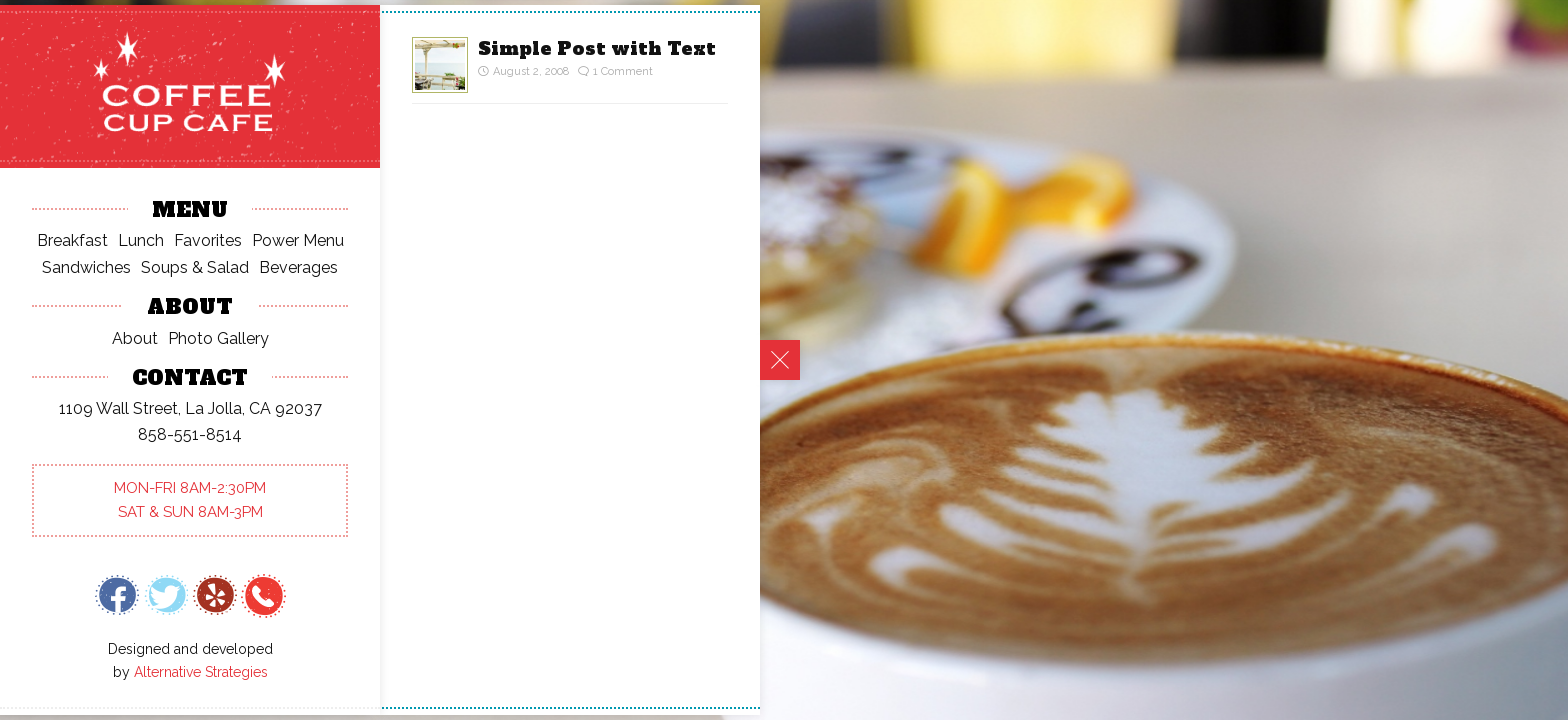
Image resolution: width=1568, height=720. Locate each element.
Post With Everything (129, 242)
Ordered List (210, 448)
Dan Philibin (94, 396)
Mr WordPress (103, 370)
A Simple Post (104, 216)
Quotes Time (100, 268)
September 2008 (115, 603)
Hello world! (96, 164)
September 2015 (113, 577)
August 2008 (100, 629)
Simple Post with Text (597, 48)
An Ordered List (110, 190)
